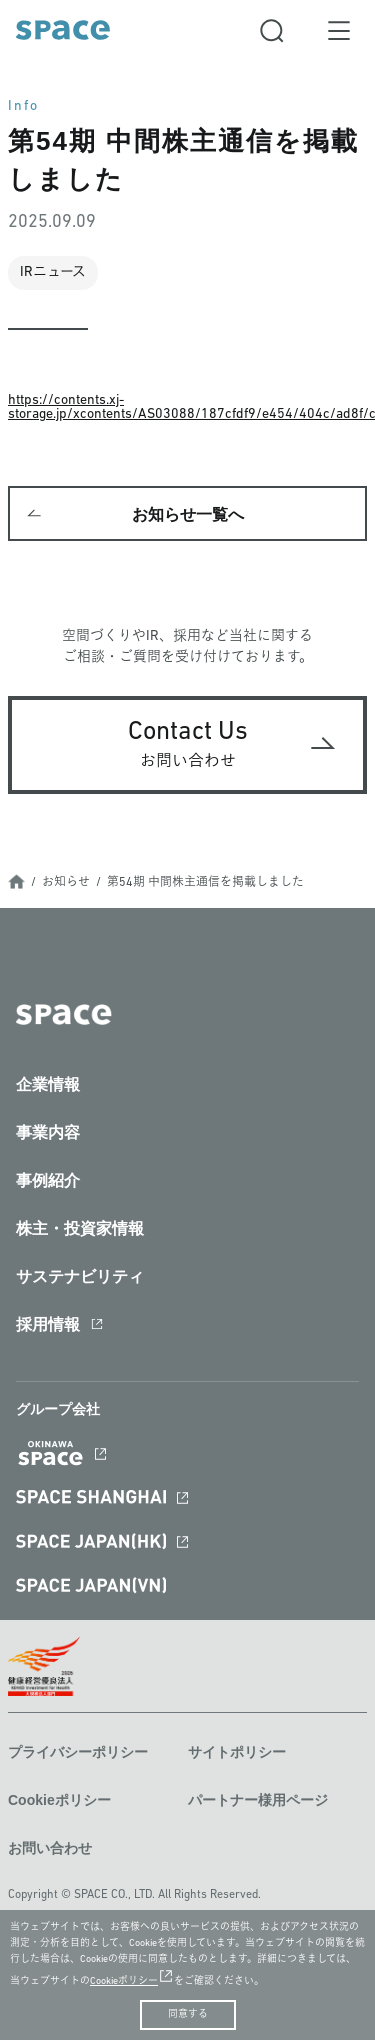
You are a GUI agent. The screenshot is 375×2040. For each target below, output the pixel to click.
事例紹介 (48, 1180)
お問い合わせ (50, 1848)
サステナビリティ (80, 1276)
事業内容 (48, 1132)
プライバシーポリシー (78, 1752)
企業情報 (48, 1084)
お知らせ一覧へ (188, 514)
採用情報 (48, 1324)
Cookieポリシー (59, 1800)
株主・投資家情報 (80, 1228)
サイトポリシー (237, 1752)
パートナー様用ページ (258, 1800)
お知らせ (66, 883)
